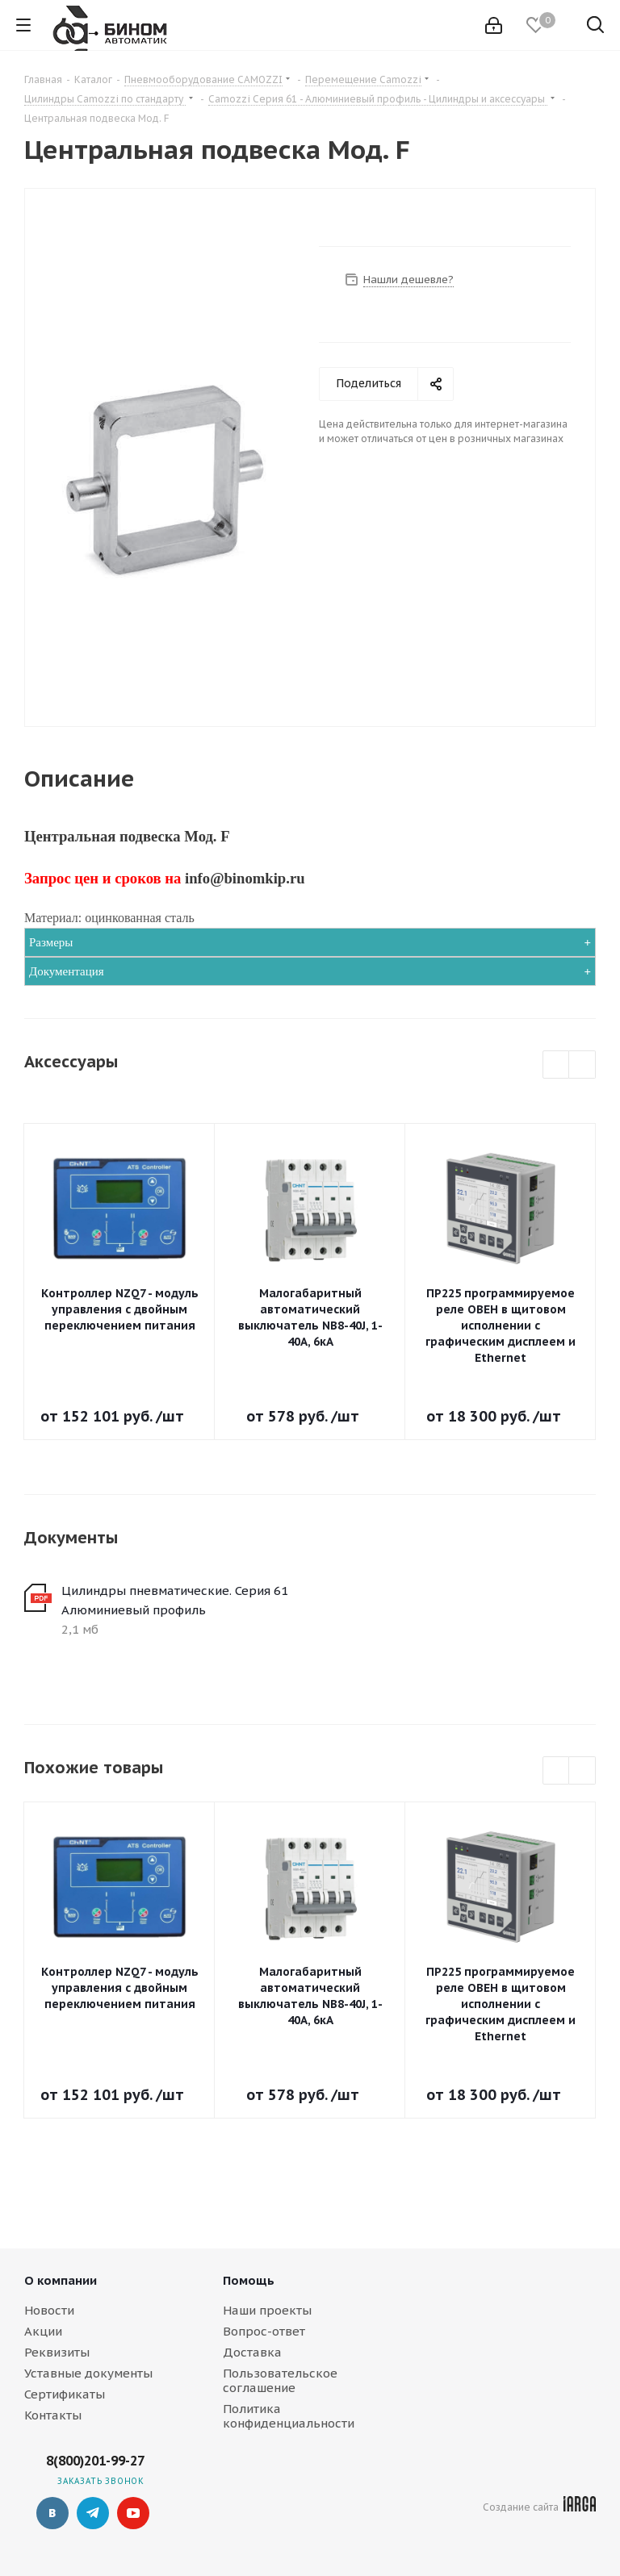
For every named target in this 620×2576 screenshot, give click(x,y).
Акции (43, 2331)
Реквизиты (57, 2352)
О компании (60, 2280)
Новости (49, 2310)
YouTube (133, 2513)
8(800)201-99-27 (95, 2461)
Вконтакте (52, 2513)
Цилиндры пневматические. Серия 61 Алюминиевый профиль (174, 1600)
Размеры (51, 942)
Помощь (248, 2280)
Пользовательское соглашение (280, 2380)
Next (582, 1065)
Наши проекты (267, 2310)
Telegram (93, 2513)
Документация (66, 971)
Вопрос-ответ (264, 2331)
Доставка (252, 2352)
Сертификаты (64, 2394)
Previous (556, 1065)
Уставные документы (88, 2373)
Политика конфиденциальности (288, 2416)
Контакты (53, 2415)
